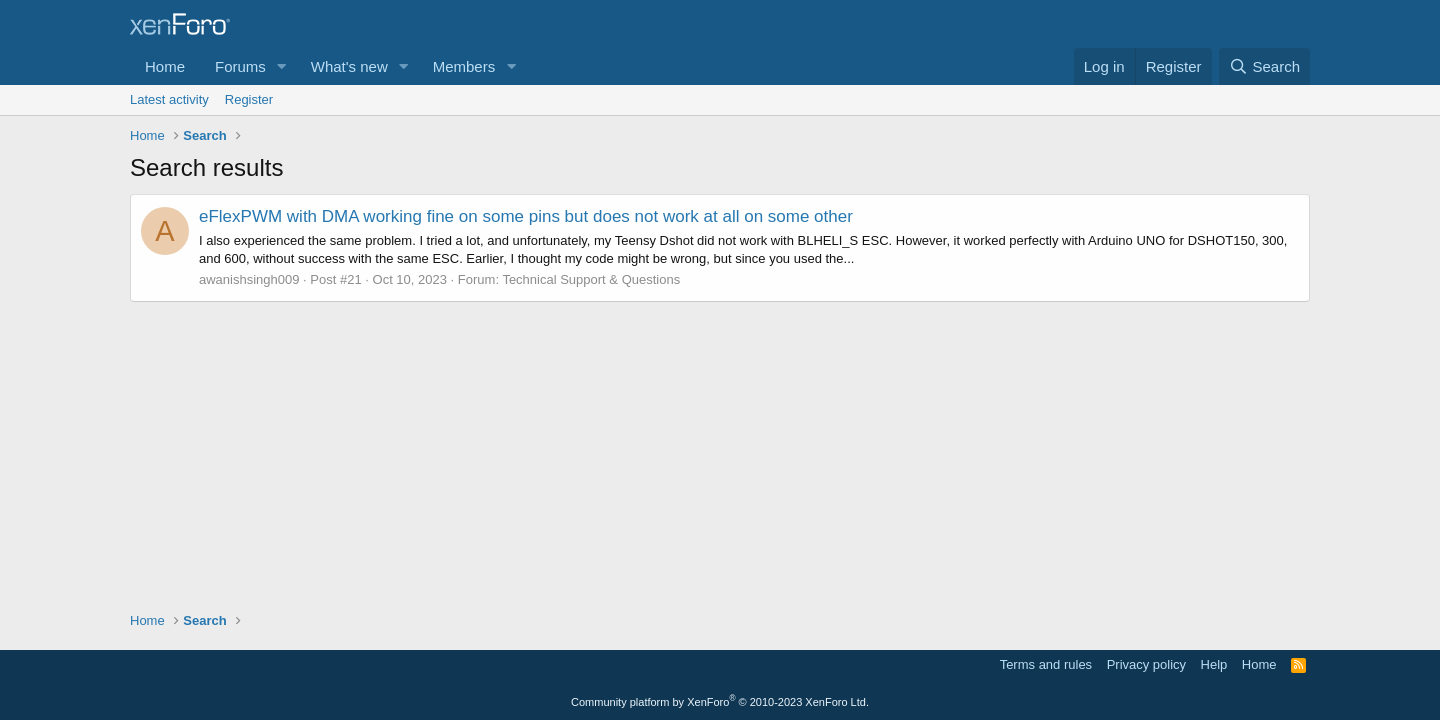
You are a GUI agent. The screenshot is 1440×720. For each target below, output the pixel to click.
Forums (240, 66)
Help (1214, 664)
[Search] (1264, 66)
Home (165, 66)
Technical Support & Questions (591, 279)
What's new (349, 66)
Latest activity (169, 99)
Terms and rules (1046, 664)
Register (249, 99)
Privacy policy (1146, 664)
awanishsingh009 (249, 279)
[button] (282, 66)
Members (464, 66)
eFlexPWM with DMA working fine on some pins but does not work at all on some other (526, 216)
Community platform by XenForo (720, 702)
